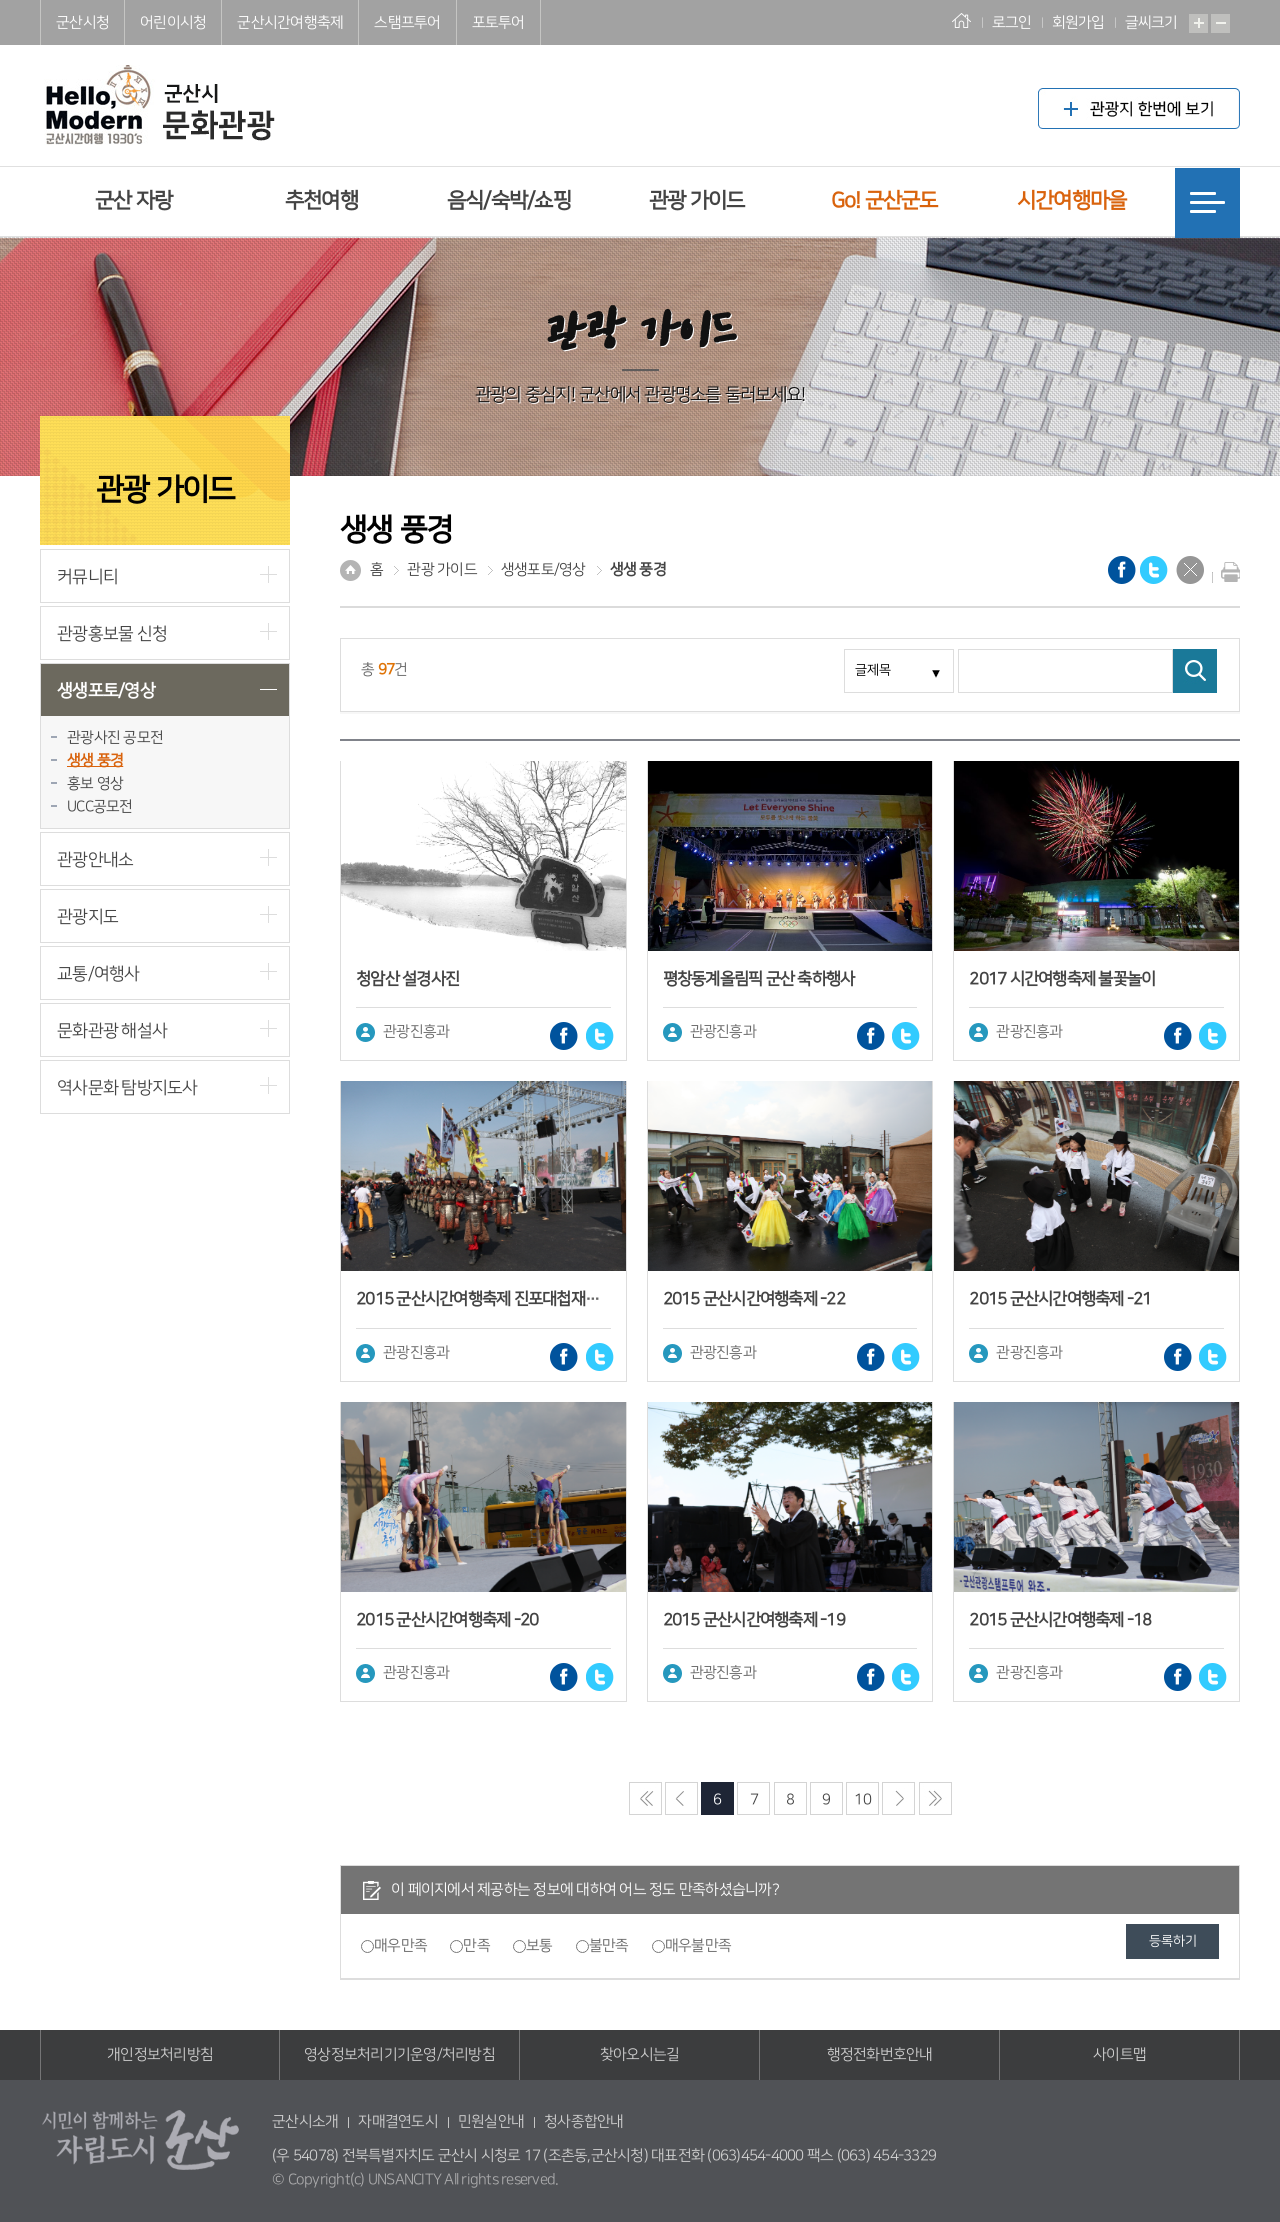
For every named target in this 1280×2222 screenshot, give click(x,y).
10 (862, 1799)
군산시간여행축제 (290, 22)
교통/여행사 (98, 973)
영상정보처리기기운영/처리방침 (399, 2054)
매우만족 (400, 1945)
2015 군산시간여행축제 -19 (754, 1620)
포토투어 (498, 22)
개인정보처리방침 (160, 2054)
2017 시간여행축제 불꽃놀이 (1062, 979)
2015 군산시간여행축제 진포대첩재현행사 (492, 1299)
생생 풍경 (95, 760)
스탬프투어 (407, 22)
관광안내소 (95, 859)
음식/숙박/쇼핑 (509, 200)
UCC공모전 (100, 806)
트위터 (600, 1036)
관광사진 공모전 (115, 737)
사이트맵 (1119, 2054)
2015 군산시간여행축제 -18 (1060, 1620)
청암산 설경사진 (407, 979)
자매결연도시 (398, 2121)
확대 (1198, 23)
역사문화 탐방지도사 (127, 1087)
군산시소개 (305, 2121)
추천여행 (321, 200)
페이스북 (564, 1036)
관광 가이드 (697, 200)
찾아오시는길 (640, 2054)
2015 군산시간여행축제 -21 (1060, 1299)
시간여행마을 (1072, 200)
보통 (539, 1945)
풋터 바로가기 (0, 0)
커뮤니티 (87, 576)
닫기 (1190, 570)
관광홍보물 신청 (112, 633)
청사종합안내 (584, 2121)
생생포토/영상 (106, 690)
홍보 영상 (95, 783)
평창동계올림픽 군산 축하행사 (759, 979)
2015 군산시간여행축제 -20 (447, 1620)
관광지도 (87, 916)
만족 (476, 1945)
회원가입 (1078, 22)
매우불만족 (698, 1945)
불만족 (609, 1945)
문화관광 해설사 (112, 1030)
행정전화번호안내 (880, 2054)
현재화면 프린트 (1226, 572)
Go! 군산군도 (884, 200)
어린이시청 (173, 22)
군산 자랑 (133, 200)
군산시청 (82, 22)
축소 (1220, 23)
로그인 (1012, 22)
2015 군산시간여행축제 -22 (754, 1299)
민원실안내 (491, 2121)
